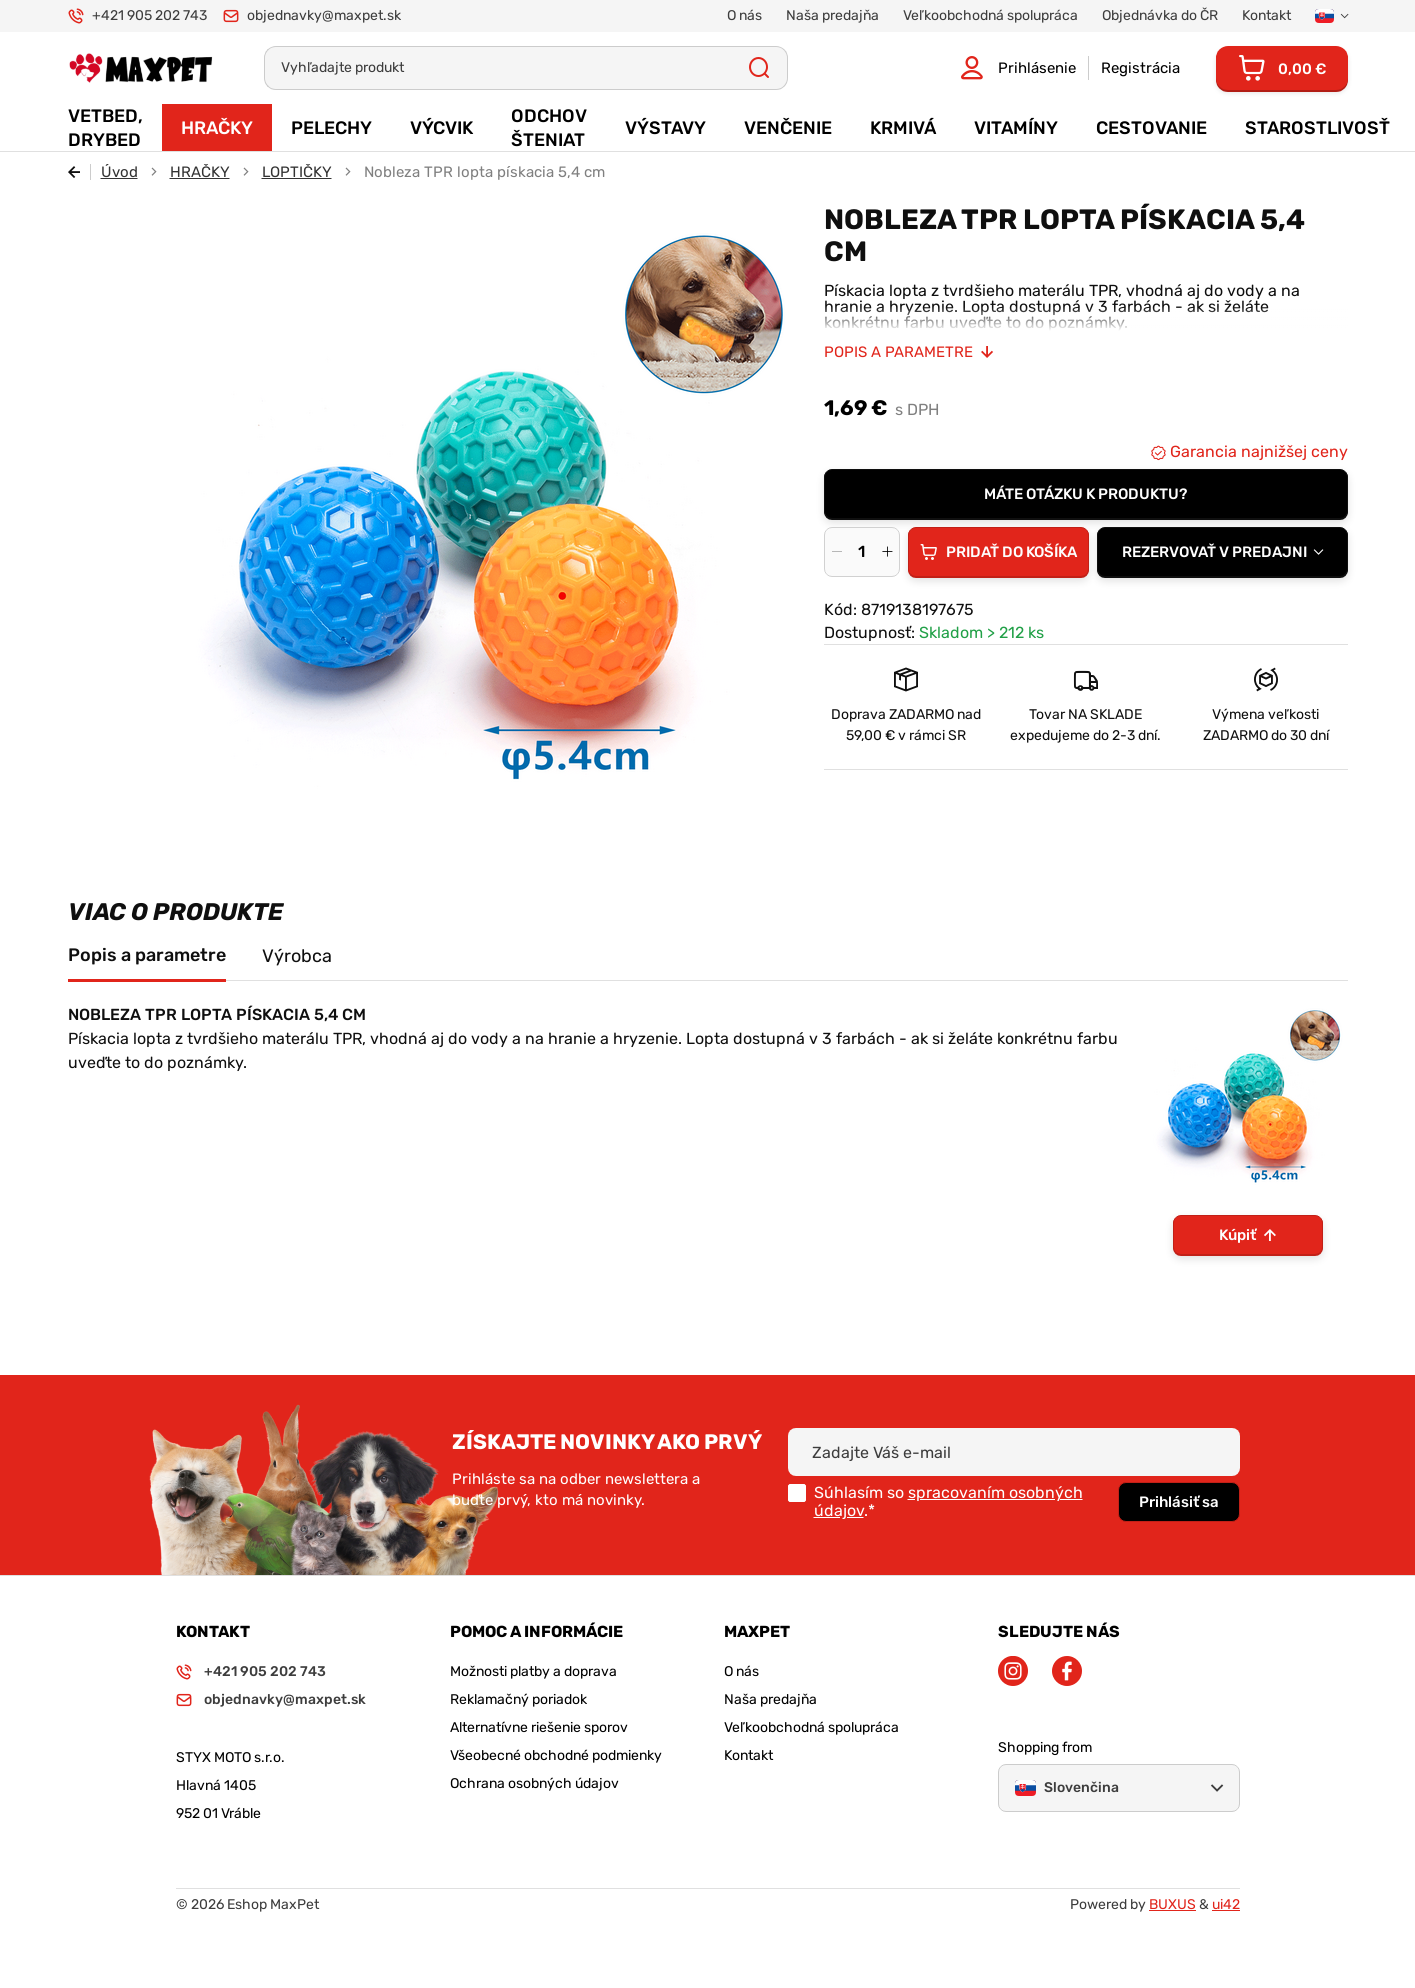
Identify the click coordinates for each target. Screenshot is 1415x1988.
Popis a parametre (898, 352)
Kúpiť (1237, 1235)
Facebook (1067, 1671)
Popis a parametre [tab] (147, 955)
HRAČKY (200, 172)
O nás (741, 1671)
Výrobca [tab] (297, 956)
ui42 (1226, 1904)
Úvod (119, 172)
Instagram (1013, 1671)
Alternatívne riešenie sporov (539, 1727)
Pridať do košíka (1011, 552)
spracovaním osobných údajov (948, 1501)
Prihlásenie (1037, 68)
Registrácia (1140, 68)
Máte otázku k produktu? (1085, 494)
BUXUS (1172, 1904)
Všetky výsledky (759, 68)
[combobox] (1222, 552)
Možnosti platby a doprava (533, 1671)
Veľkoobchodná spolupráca (811, 1727)
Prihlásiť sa (1179, 1502)
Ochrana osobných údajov (534, 1783)
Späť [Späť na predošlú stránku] (79, 172)
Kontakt (748, 1755)
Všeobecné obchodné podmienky (556, 1755)
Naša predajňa (770, 1699)
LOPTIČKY (297, 172)
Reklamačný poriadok (518, 1699)
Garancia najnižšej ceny (1257, 451)
